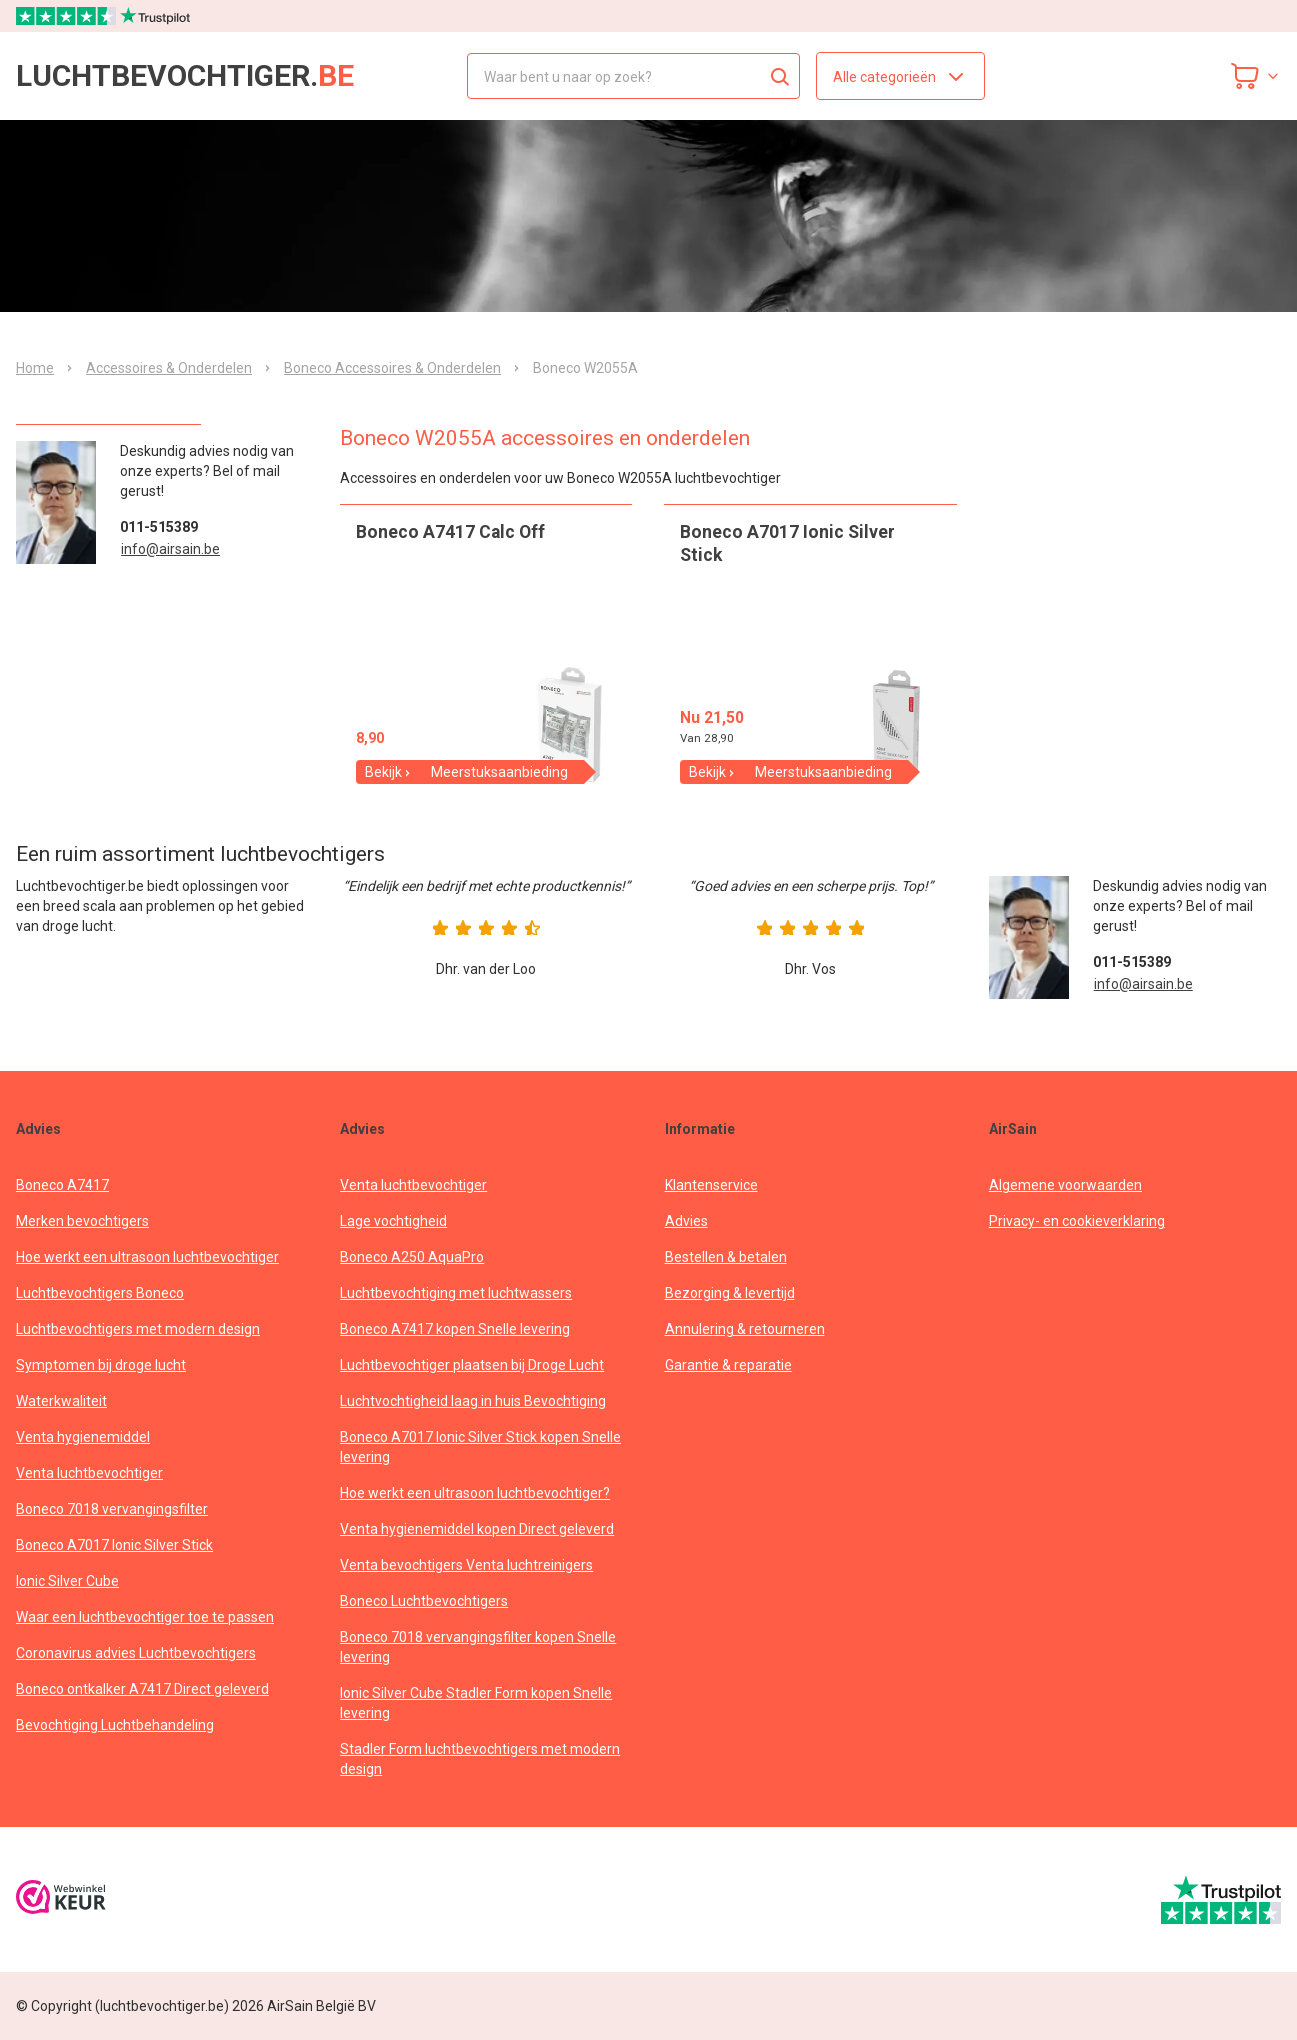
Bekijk (388, 772)
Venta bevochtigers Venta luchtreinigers (466, 1565)
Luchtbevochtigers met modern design (138, 1329)
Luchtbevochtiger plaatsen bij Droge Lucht (472, 1365)
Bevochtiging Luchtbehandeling (115, 1725)
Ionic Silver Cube (67, 1581)
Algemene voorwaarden (1065, 1185)
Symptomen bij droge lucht (101, 1365)
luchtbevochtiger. (185, 76)
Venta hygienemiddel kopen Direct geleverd (477, 1529)
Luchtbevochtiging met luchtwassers (456, 1293)
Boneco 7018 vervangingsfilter (112, 1509)
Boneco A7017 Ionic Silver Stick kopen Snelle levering (480, 1447)
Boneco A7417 (62, 1185)
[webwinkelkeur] (61, 1899)
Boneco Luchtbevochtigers (424, 1601)
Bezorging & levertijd (730, 1293)
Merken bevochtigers (82, 1221)
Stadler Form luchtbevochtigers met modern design (480, 1759)
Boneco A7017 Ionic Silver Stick (114, 1545)
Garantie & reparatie (728, 1365)
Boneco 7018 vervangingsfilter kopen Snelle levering (478, 1647)
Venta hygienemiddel (83, 1437)
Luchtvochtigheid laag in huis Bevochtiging (473, 1401)
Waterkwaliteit (61, 1401)
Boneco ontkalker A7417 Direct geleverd (142, 1689)
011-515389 (159, 527)
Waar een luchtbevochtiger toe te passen (145, 1617)
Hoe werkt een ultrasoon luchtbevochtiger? (475, 1493)
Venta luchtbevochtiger (89, 1473)
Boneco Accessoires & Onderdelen (392, 368)
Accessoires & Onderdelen (169, 368)
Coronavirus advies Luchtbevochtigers (136, 1653)
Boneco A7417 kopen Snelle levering (455, 1329)
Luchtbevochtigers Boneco (100, 1293)
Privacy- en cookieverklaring (1077, 1221)
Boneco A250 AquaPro (412, 1257)
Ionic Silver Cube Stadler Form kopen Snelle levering (476, 1703)
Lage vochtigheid (393, 1221)
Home (35, 368)
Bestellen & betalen (726, 1257)
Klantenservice (711, 1185)
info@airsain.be (170, 549)
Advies (686, 1221)
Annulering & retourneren (745, 1329)
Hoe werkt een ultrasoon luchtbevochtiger (147, 1257)
